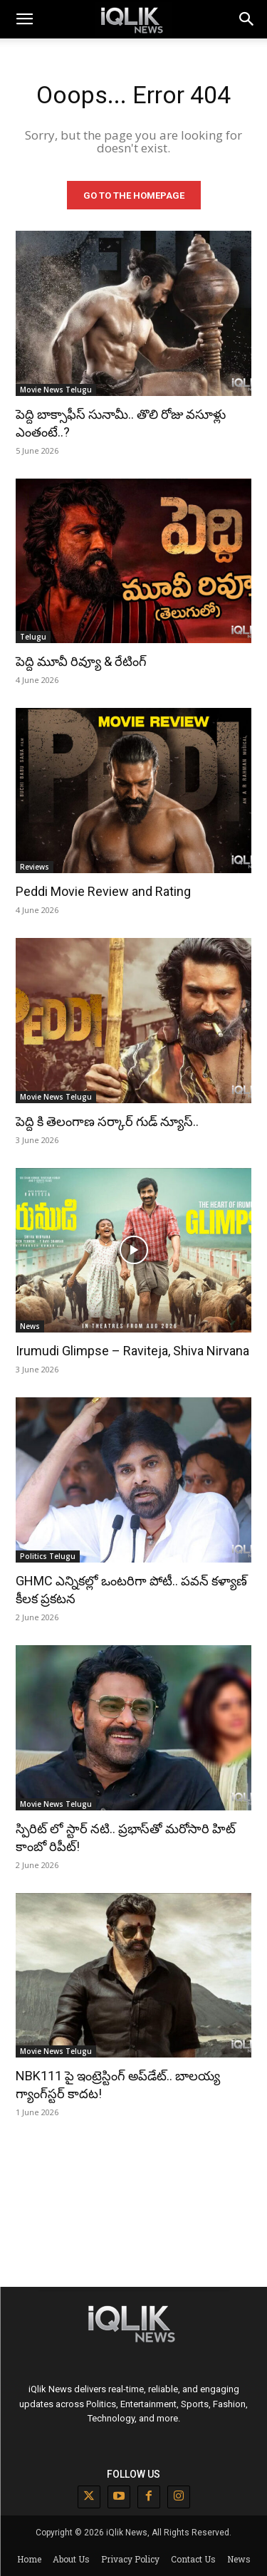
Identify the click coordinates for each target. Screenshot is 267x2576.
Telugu (33, 637)
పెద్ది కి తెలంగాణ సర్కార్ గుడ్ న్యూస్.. (107, 1121)
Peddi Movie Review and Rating (103, 891)
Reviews (34, 867)
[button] (247, 19)
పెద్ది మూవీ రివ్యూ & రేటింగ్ (81, 661)
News (30, 1326)
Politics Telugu (47, 1556)
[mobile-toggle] (24, 19)
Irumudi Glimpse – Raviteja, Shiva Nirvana (132, 1350)
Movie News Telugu (56, 390)
